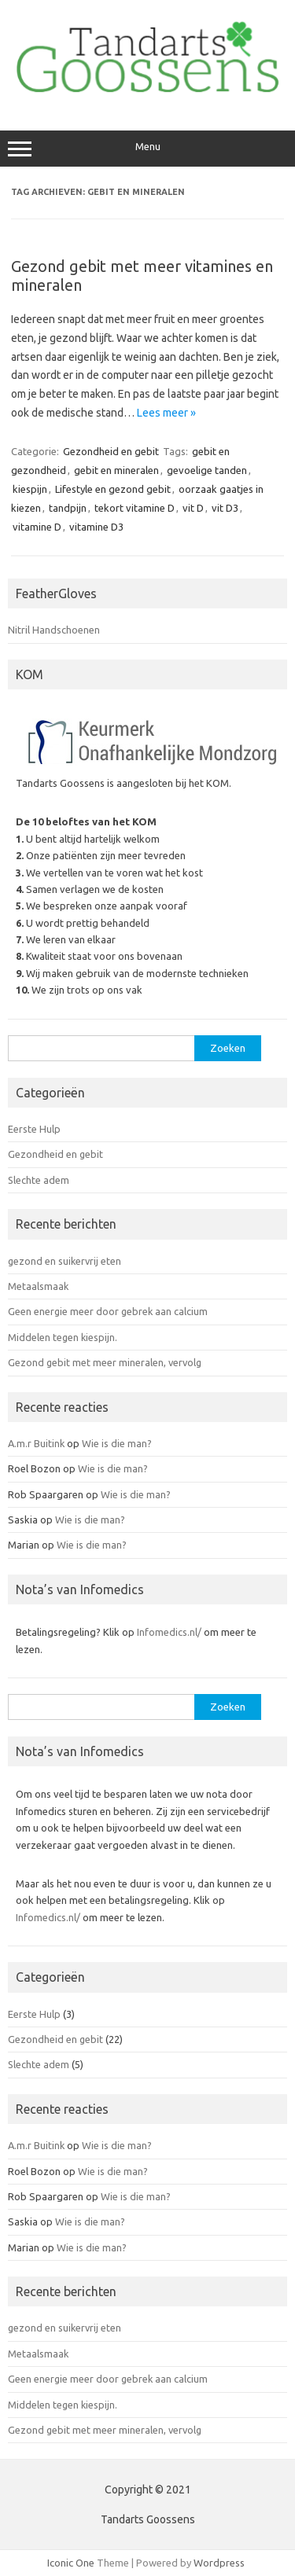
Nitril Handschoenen (54, 629)
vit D (193, 507)
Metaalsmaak (38, 1286)
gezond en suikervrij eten (64, 1260)
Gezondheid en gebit (111, 451)
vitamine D (37, 526)
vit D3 (225, 507)
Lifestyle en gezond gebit (113, 488)
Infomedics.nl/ (169, 1631)
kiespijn (30, 488)
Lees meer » (166, 412)
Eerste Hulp (34, 1128)
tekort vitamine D (134, 507)
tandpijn (68, 507)
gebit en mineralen (116, 470)
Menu (147, 148)
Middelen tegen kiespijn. (62, 1337)
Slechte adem (38, 1179)
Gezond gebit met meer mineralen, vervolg (104, 1362)
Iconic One (70, 2562)
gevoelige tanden (207, 470)
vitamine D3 (96, 526)
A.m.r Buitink (36, 1443)
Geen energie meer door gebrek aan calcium (108, 1311)
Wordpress (219, 2562)
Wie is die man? (117, 1443)
